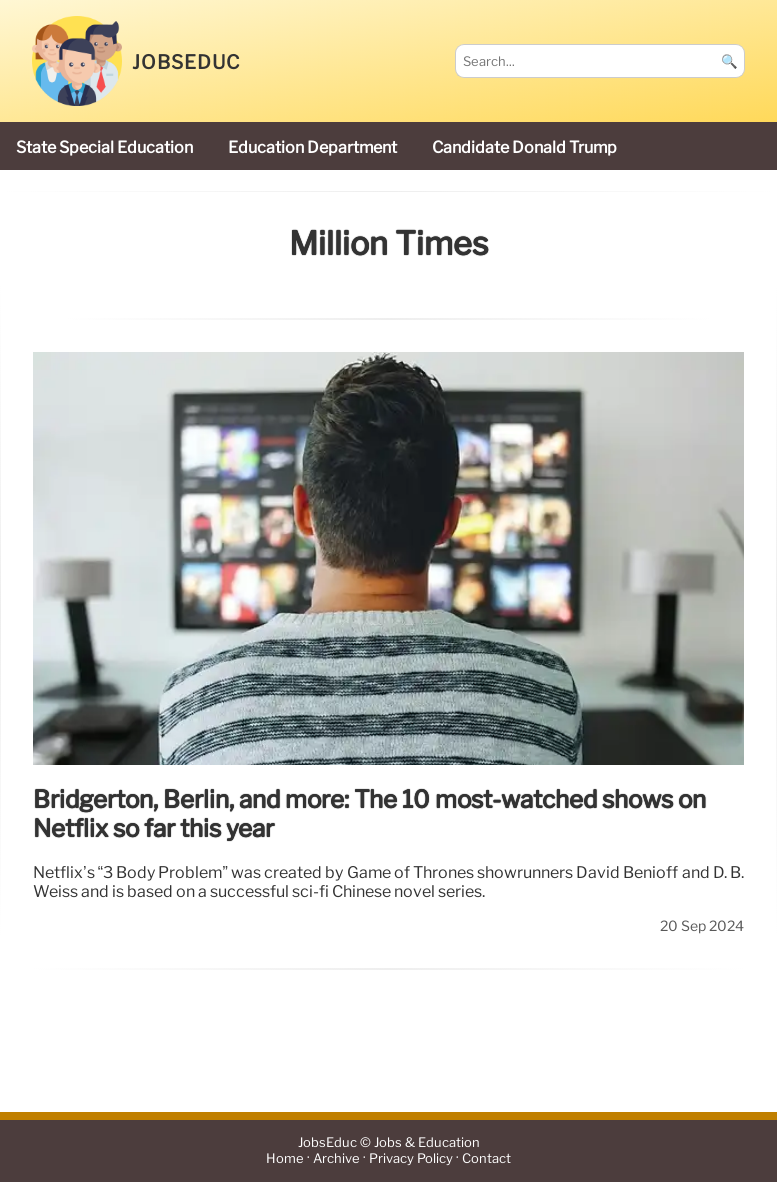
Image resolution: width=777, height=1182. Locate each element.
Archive (336, 1158)
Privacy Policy (411, 1158)
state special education (104, 147)
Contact (486, 1158)
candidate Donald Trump (524, 147)
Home (285, 1158)
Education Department (312, 147)
